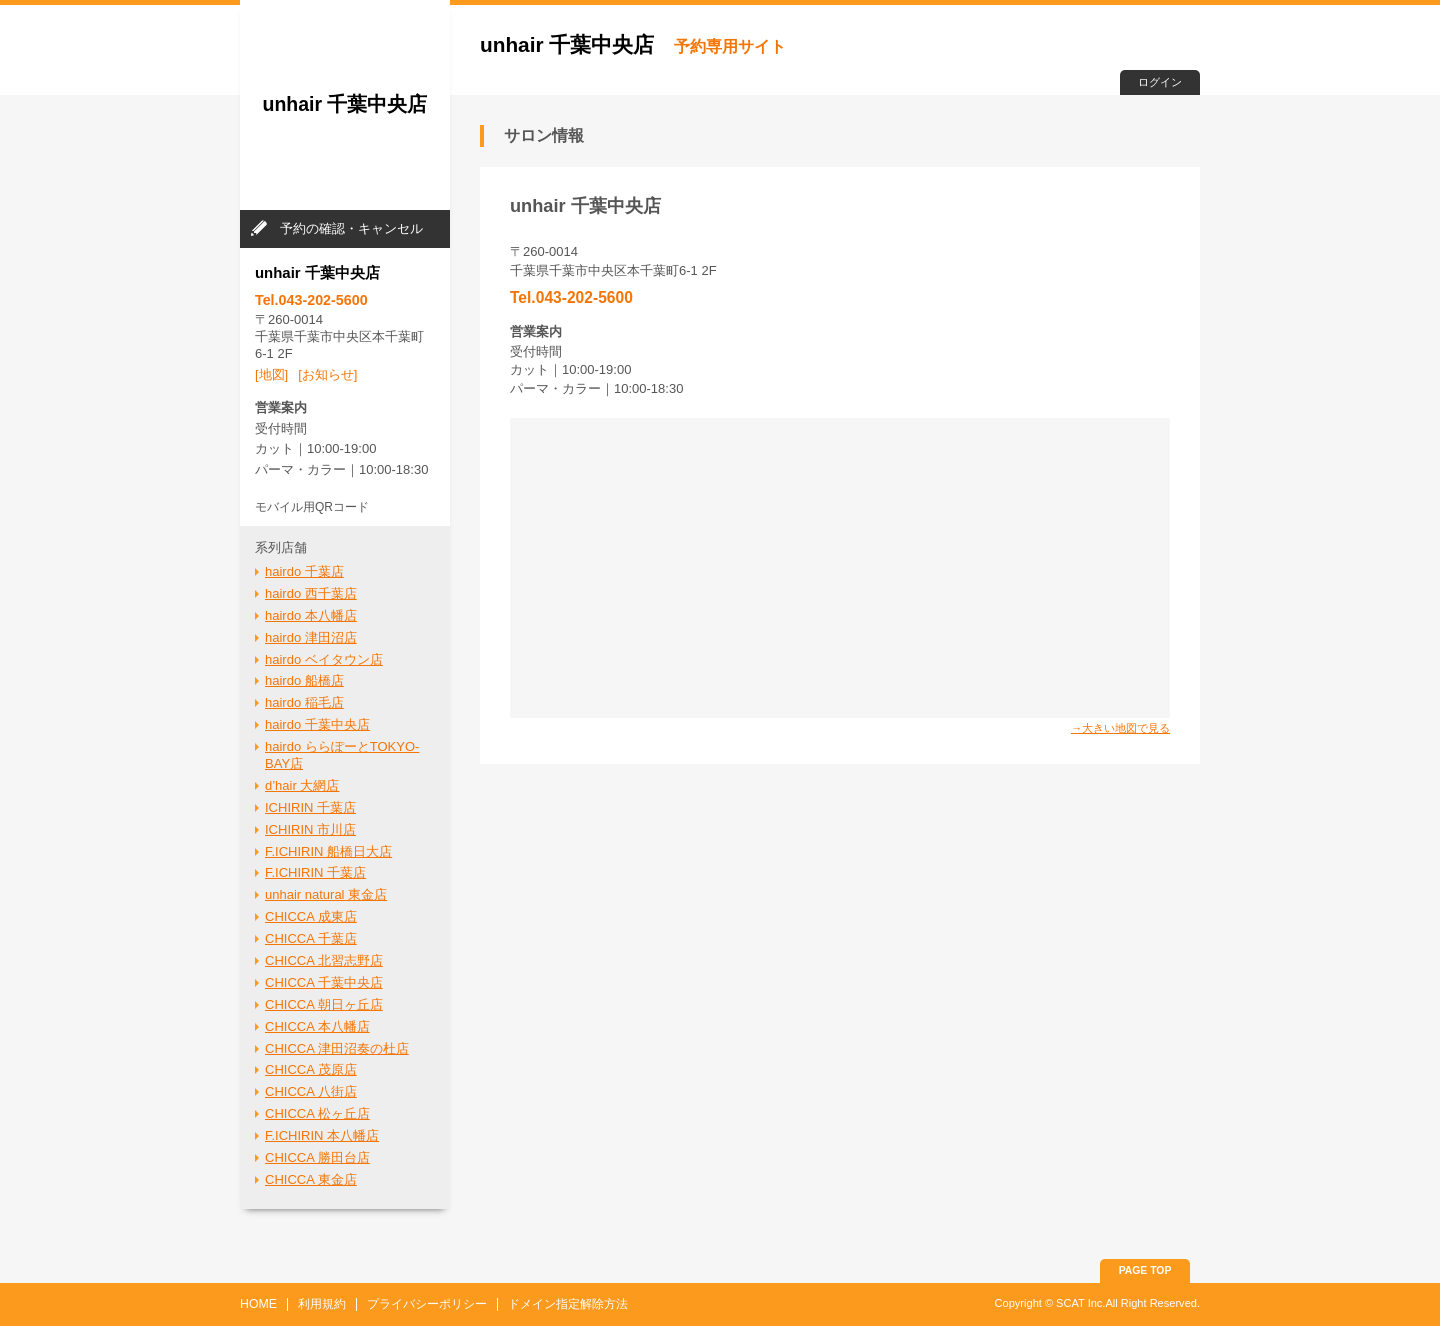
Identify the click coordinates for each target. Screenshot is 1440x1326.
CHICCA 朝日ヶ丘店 (324, 1004)
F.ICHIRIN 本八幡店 (322, 1135)
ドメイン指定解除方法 (568, 1304)
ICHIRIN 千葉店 (310, 807)
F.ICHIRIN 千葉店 (315, 872)
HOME (258, 1304)
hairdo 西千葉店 (311, 593)
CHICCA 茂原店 (311, 1069)
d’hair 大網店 (302, 785)
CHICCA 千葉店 (311, 938)
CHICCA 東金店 (311, 1179)
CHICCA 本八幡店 (317, 1026)
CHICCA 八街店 (311, 1091)
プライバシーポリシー (427, 1304)
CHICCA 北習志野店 (324, 960)
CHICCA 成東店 (311, 916)
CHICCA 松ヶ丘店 (317, 1113)
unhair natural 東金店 (326, 894)
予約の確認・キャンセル (351, 228)
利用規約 (322, 1304)
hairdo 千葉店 (304, 571)
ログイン (1160, 82)
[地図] (271, 374)
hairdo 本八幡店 (311, 615)
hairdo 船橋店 (304, 680)
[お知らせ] (327, 374)
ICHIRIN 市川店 (310, 829)
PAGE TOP (1145, 1270)
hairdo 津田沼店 (311, 637)
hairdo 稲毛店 (304, 702)
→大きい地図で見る (1120, 728)
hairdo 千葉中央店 (317, 724)
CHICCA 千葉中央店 (324, 982)
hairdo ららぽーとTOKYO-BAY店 (342, 755)
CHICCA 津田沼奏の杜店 (337, 1048)
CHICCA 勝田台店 (317, 1157)
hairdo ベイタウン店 (324, 659)
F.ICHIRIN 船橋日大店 (328, 851)
